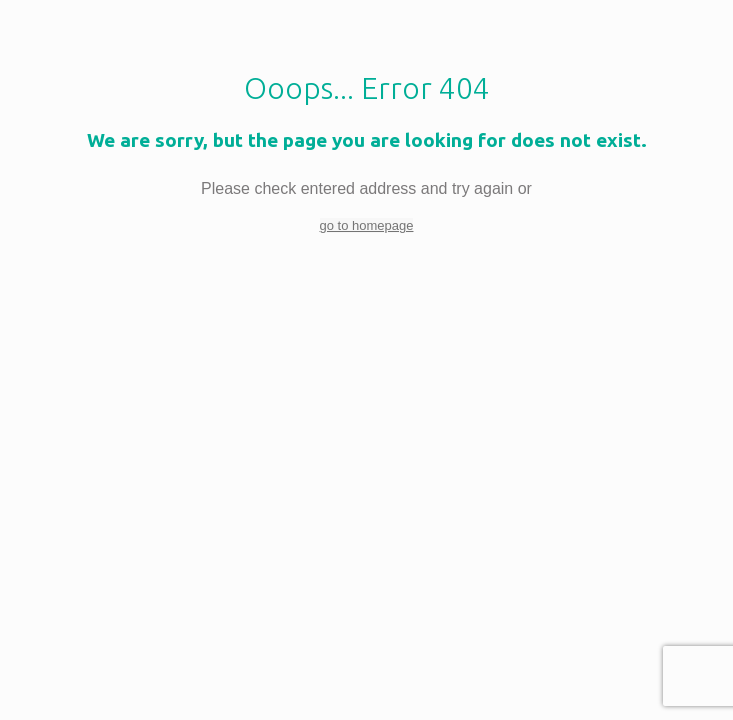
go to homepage (367, 225)
